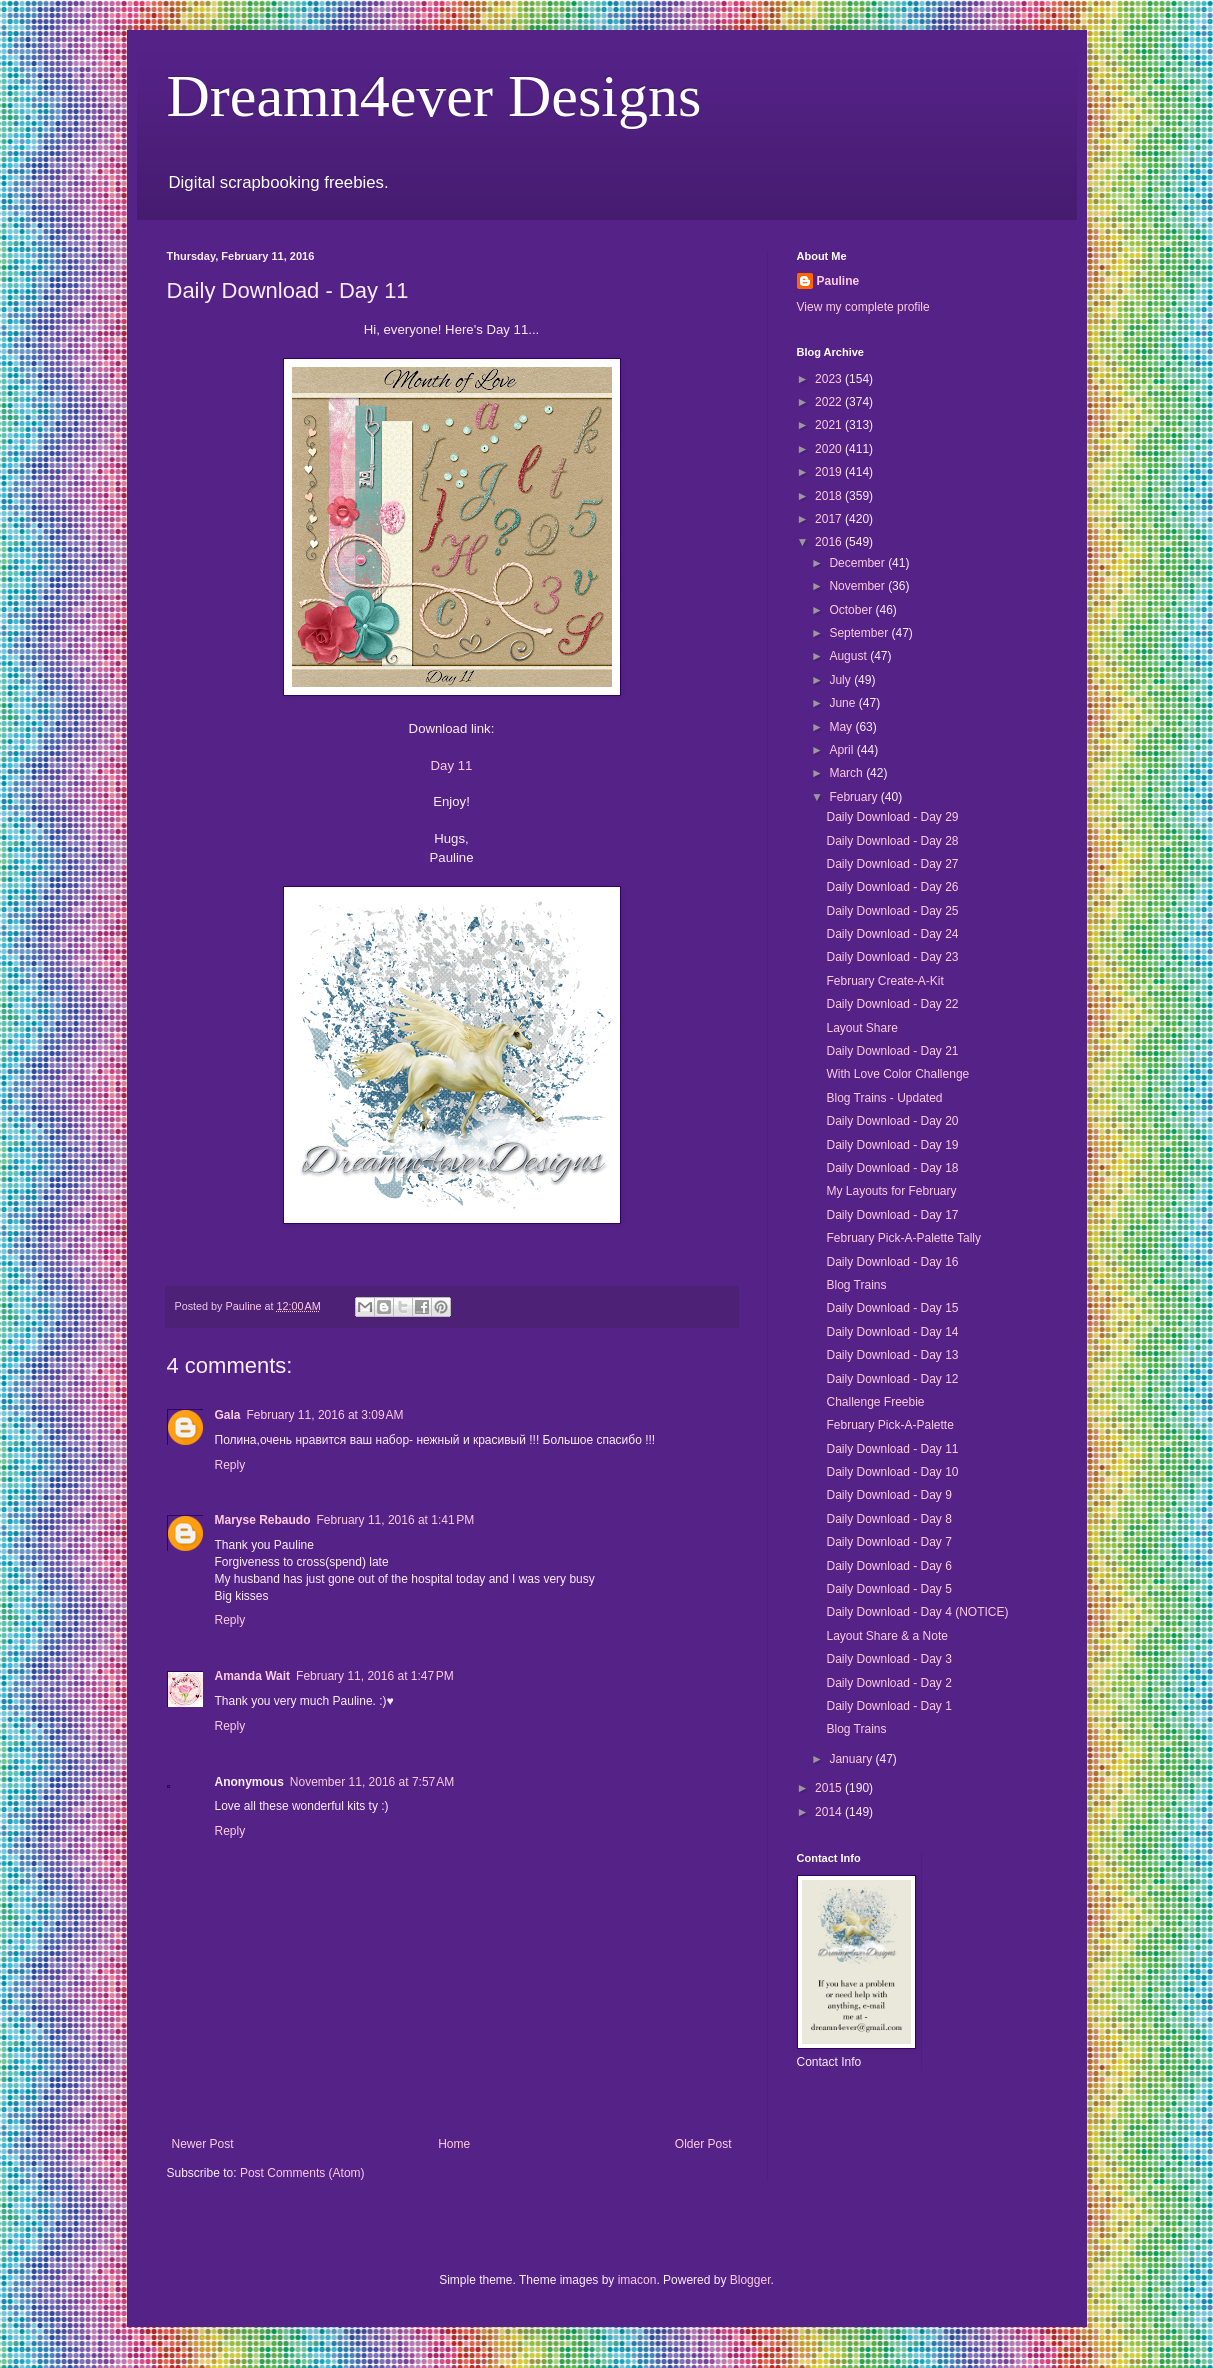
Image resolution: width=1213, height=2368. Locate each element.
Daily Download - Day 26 (892, 887)
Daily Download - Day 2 (888, 1683)
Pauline (838, 281)
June (843, 703)
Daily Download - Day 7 (888, 1542)
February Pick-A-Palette (889, 1425)
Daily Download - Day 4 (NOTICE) (917, 1612)
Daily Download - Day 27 (892, 864)
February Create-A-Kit (884, 981)
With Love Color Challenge (897, 1074)
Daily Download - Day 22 (892, 1004)
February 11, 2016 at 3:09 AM (325, 1415)
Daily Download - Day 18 (892, 1168)
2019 (830, 472)
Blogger (750, 2280)
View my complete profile (863, 307)
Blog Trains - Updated (884, 1098)
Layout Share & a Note (886, 1636)
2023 (830, 379)
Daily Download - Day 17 (892, 1215)
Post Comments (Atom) (302, 2173)
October (852, 610)
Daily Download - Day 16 (892, 1262)
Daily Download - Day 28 (892, 841)
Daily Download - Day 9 (888, 1495)
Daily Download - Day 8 (888, 1519)
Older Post (703, 2144)
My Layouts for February (891, 1191)
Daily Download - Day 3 (888, 1659)
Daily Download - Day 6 (888, 1566)
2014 (830, 1812)
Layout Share (861, 1028)
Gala (228, 1415)
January (852, 1759)
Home (454, 2144)
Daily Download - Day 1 (888, 1706)
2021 (830, 425)
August (849, 656)
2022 (830, 402)
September (860, 633)
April (842, 750)
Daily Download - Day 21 (892, 1051)
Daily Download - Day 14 (892, 1332)
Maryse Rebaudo (263, 1520)
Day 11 (452, 765)
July (841, 680)
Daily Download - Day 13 (892, 1355)
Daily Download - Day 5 (888, 1589)
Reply (230, 1465)
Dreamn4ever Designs (434, 96)
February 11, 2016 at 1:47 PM (375, 1676)
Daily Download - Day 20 (892, 1121)
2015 (830, 1788)
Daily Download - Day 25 (892, 911)
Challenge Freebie (875, 1402)
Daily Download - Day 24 (892, 934)
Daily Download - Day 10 (892, 1472)
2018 (830, 496)
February (854, 797)
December (858, 563)
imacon (637, 2280)
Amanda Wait (253, 1676)
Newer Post (203, 2144)
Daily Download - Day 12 (892, 1379)
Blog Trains (856, 1285)
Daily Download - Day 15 (892, 1308)
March (847, 773)
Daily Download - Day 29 (892, 817)
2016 (830, 542)
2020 (830, 449)
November (858, 586)
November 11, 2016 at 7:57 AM (372, 1782)
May (842, 727)
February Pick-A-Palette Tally (903, 1238)
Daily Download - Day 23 (892, 957)
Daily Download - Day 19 (892, 1145)
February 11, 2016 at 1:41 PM (396, 1520)
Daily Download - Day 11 (892, 1449)
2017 (830, 519)
